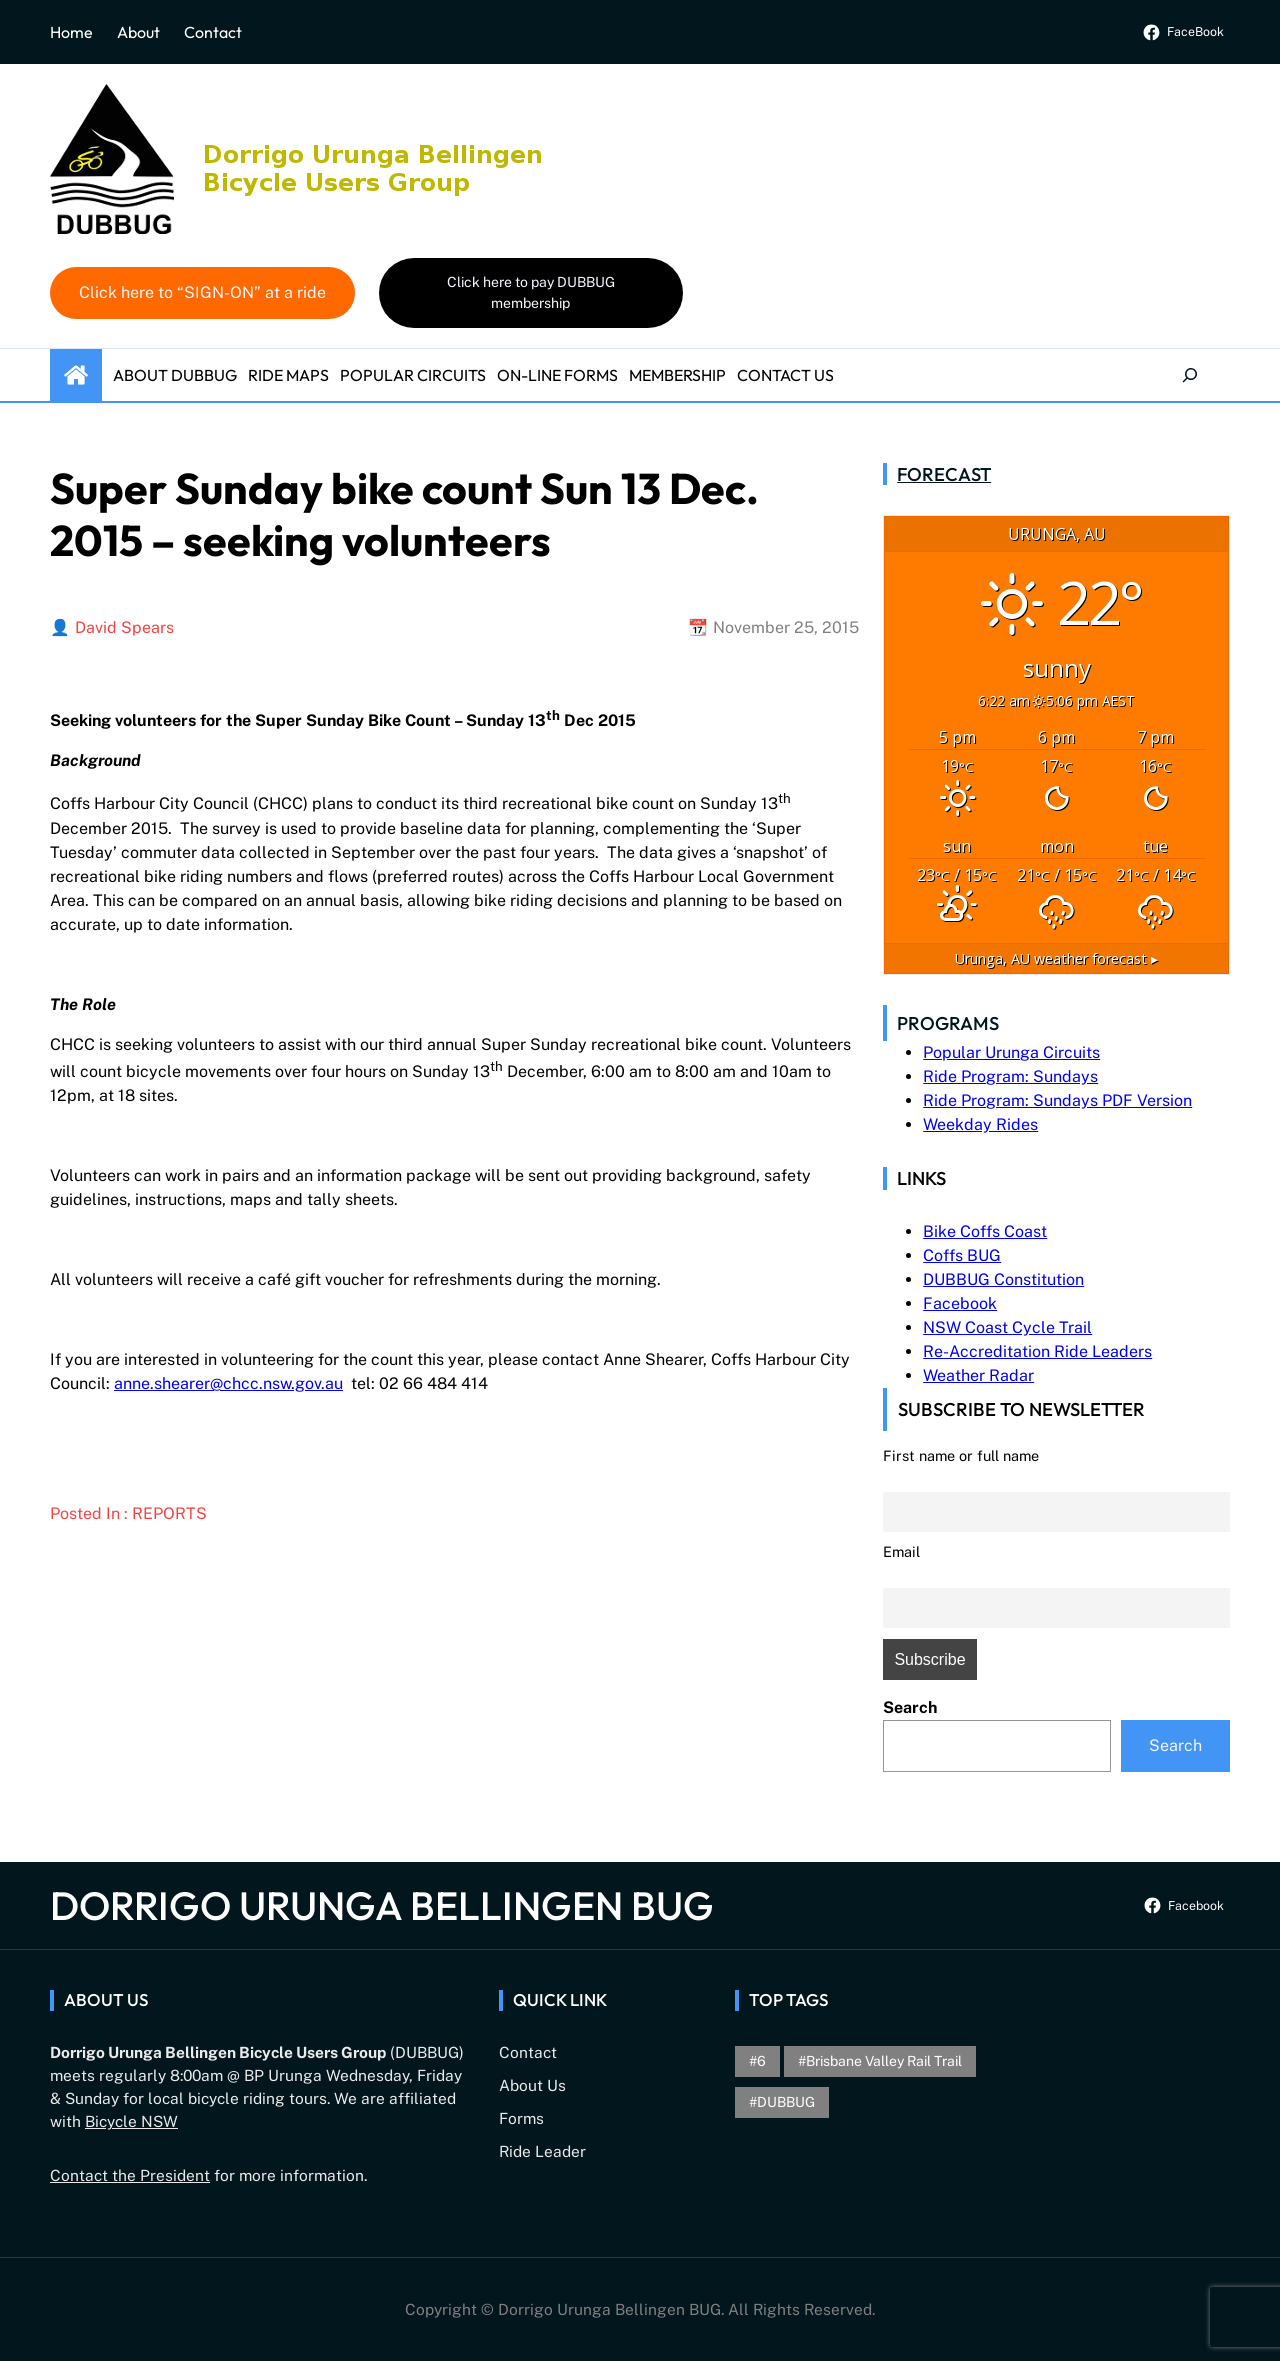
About (138, 32)
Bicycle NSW (131, 2121)
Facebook (960, 1303)
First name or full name (961, 1455)
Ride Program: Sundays (1010, 1076)
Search (910, 1707)
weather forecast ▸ (1056, 958)
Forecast (944, 474)
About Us (532, 2085)
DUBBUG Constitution (1003, 1279)
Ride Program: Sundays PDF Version (1057, 1100)
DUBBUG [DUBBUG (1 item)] (786, 2102)
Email (901, 1551)
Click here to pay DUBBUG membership (531, 292)
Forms (521, 2118)
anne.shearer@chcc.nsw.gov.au (228, 1383)
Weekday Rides (980, 1124)
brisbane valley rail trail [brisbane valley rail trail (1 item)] (884, 2061)
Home (71, 32)
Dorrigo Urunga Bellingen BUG (382, 1905)
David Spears (124, 627)
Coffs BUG (962, 1255)
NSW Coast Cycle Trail (1007, 1327)
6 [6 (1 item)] (761, 2061)
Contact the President (130, 2175)
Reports (169, 1513)
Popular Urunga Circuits (1011, 1052)
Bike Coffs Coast (985, 1231)
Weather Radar (978, 1375)
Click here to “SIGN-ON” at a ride (202, 292)
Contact (213, 32)
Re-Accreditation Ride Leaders (1037, 1351)
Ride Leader (542, 2151)
